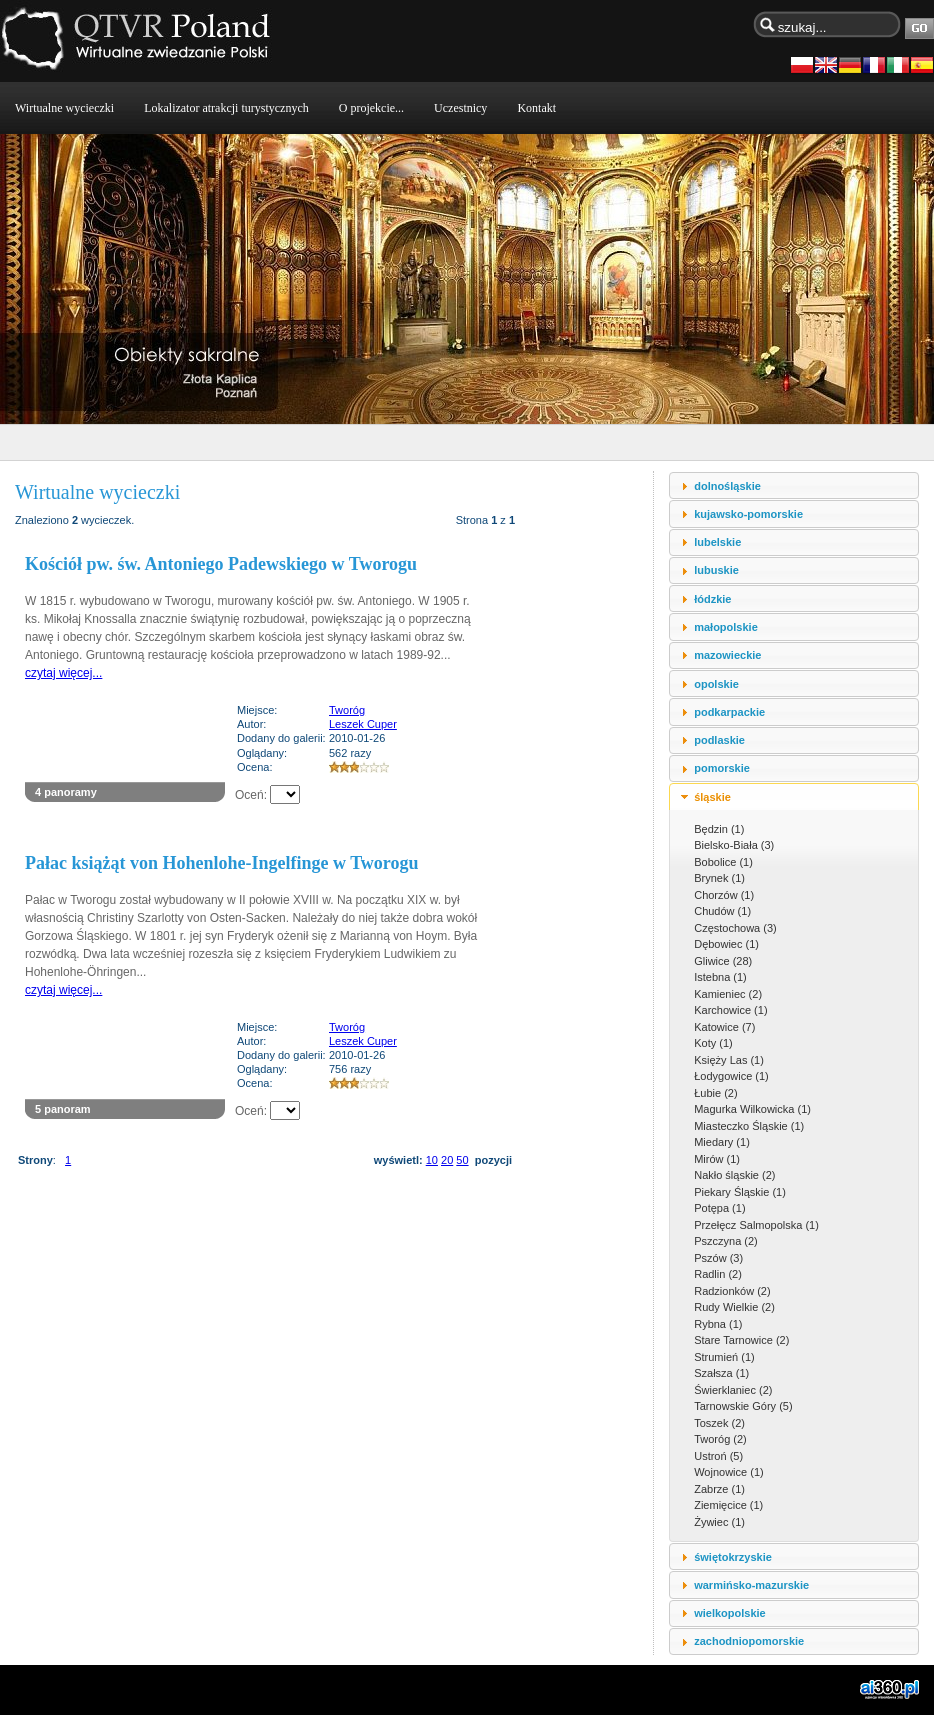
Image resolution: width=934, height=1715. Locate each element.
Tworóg (347, 710)
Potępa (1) (719, 1208)
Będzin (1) (719, 829)
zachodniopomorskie (749, 1641)
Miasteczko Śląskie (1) (749, 1126)
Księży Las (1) (729, 1060)
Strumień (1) (724, 1357)
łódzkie (712, 599)
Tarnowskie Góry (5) (743, 1406)
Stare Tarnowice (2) (741, 1340)
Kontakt (536, 108)
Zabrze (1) (719, 1489)
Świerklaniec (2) (733, 1390)
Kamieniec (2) (728, 994)
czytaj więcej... (63, 673)
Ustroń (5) (718, 1456)
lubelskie (717, 542)
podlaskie (719, 740)
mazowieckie (727, 655)
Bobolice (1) (723, 862)
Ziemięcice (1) (728, 1505)
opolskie (716, 684)
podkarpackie (729, 712)
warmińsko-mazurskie (751, 1585)
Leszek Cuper (363, 724)
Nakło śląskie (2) (734, 1175)
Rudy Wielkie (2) (734, 1307)
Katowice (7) (724, 1027)
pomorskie (722, 768)
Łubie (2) (715, 1093)
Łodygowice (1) (731, 1076)
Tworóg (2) (720, 1439)
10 (432, 1160)
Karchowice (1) (730, 1010)
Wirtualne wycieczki (64, 108)
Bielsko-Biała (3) (734, 845)
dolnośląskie (727, 486)
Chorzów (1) (724, 895)
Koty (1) (713, 1043)
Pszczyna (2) (726, 1241)
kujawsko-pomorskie (748, 514)
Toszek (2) (719, 1423)
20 (447, 1160)
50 (462, 1160)
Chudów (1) (722, 911)
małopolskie (726, 627)
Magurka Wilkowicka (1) (752, 1109)
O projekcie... (371, 108)
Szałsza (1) (721, 1373)
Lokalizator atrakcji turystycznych (226, 108)
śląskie (712, 797)
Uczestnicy (460, 108)
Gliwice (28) (723, 961)
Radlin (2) (718, 1274)
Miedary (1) (722, 1142)
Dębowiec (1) (726, 944)
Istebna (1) (720, 977)
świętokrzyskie (733, 1557)
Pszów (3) (718, 1258)
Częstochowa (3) (735, 928)
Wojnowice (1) (729, 1472)
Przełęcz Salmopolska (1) (756, 1225)
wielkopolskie (730, 1613)
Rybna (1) (718, 1324)
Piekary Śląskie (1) (740, 1192)
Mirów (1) (717, 1159)
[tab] (794, 485)
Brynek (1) (719, 878)
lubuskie (716, 570)
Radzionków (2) (732, 1291)
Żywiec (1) (719, 1522)
